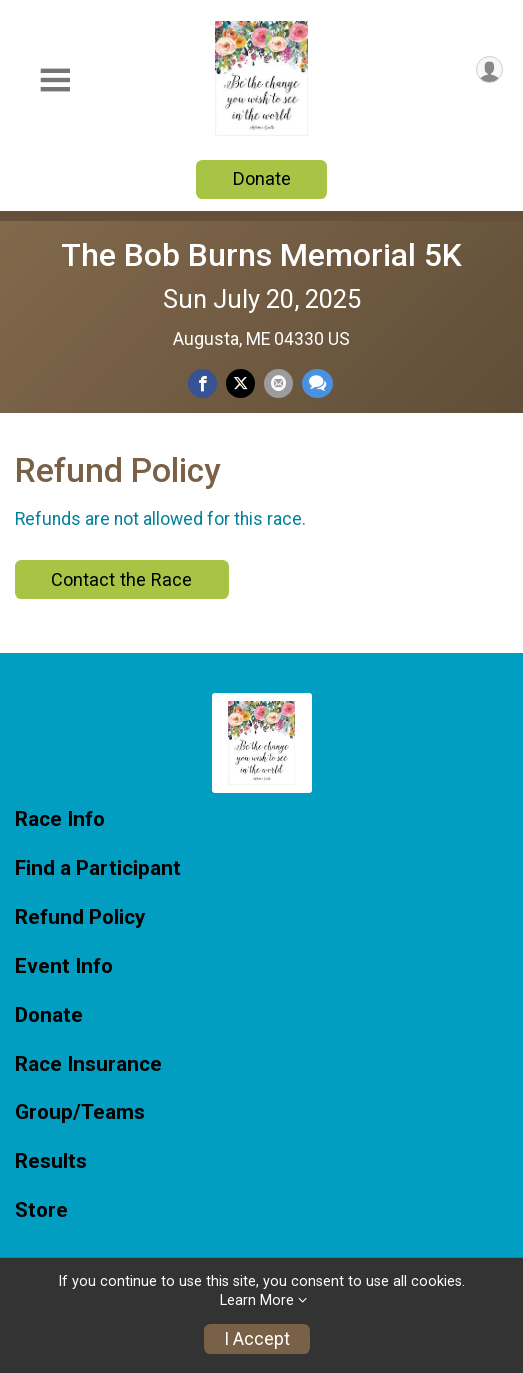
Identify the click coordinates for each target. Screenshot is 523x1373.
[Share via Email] (278, 383)
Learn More (257, 1300)
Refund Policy (80, 917)
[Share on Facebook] (202, 383)
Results (51, 1161)
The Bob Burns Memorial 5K (261, 255)
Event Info (64, 966)
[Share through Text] (317, 383)
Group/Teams (80, 1112)
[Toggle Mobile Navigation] (55, 80)
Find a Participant (98, 868)
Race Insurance (88, 1064)
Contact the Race (121, 579)
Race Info (60, 819)
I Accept (257, 1339)
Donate (262, 178)
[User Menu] (489, 69)
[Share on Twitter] (240, 383)
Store (41, 1210)
